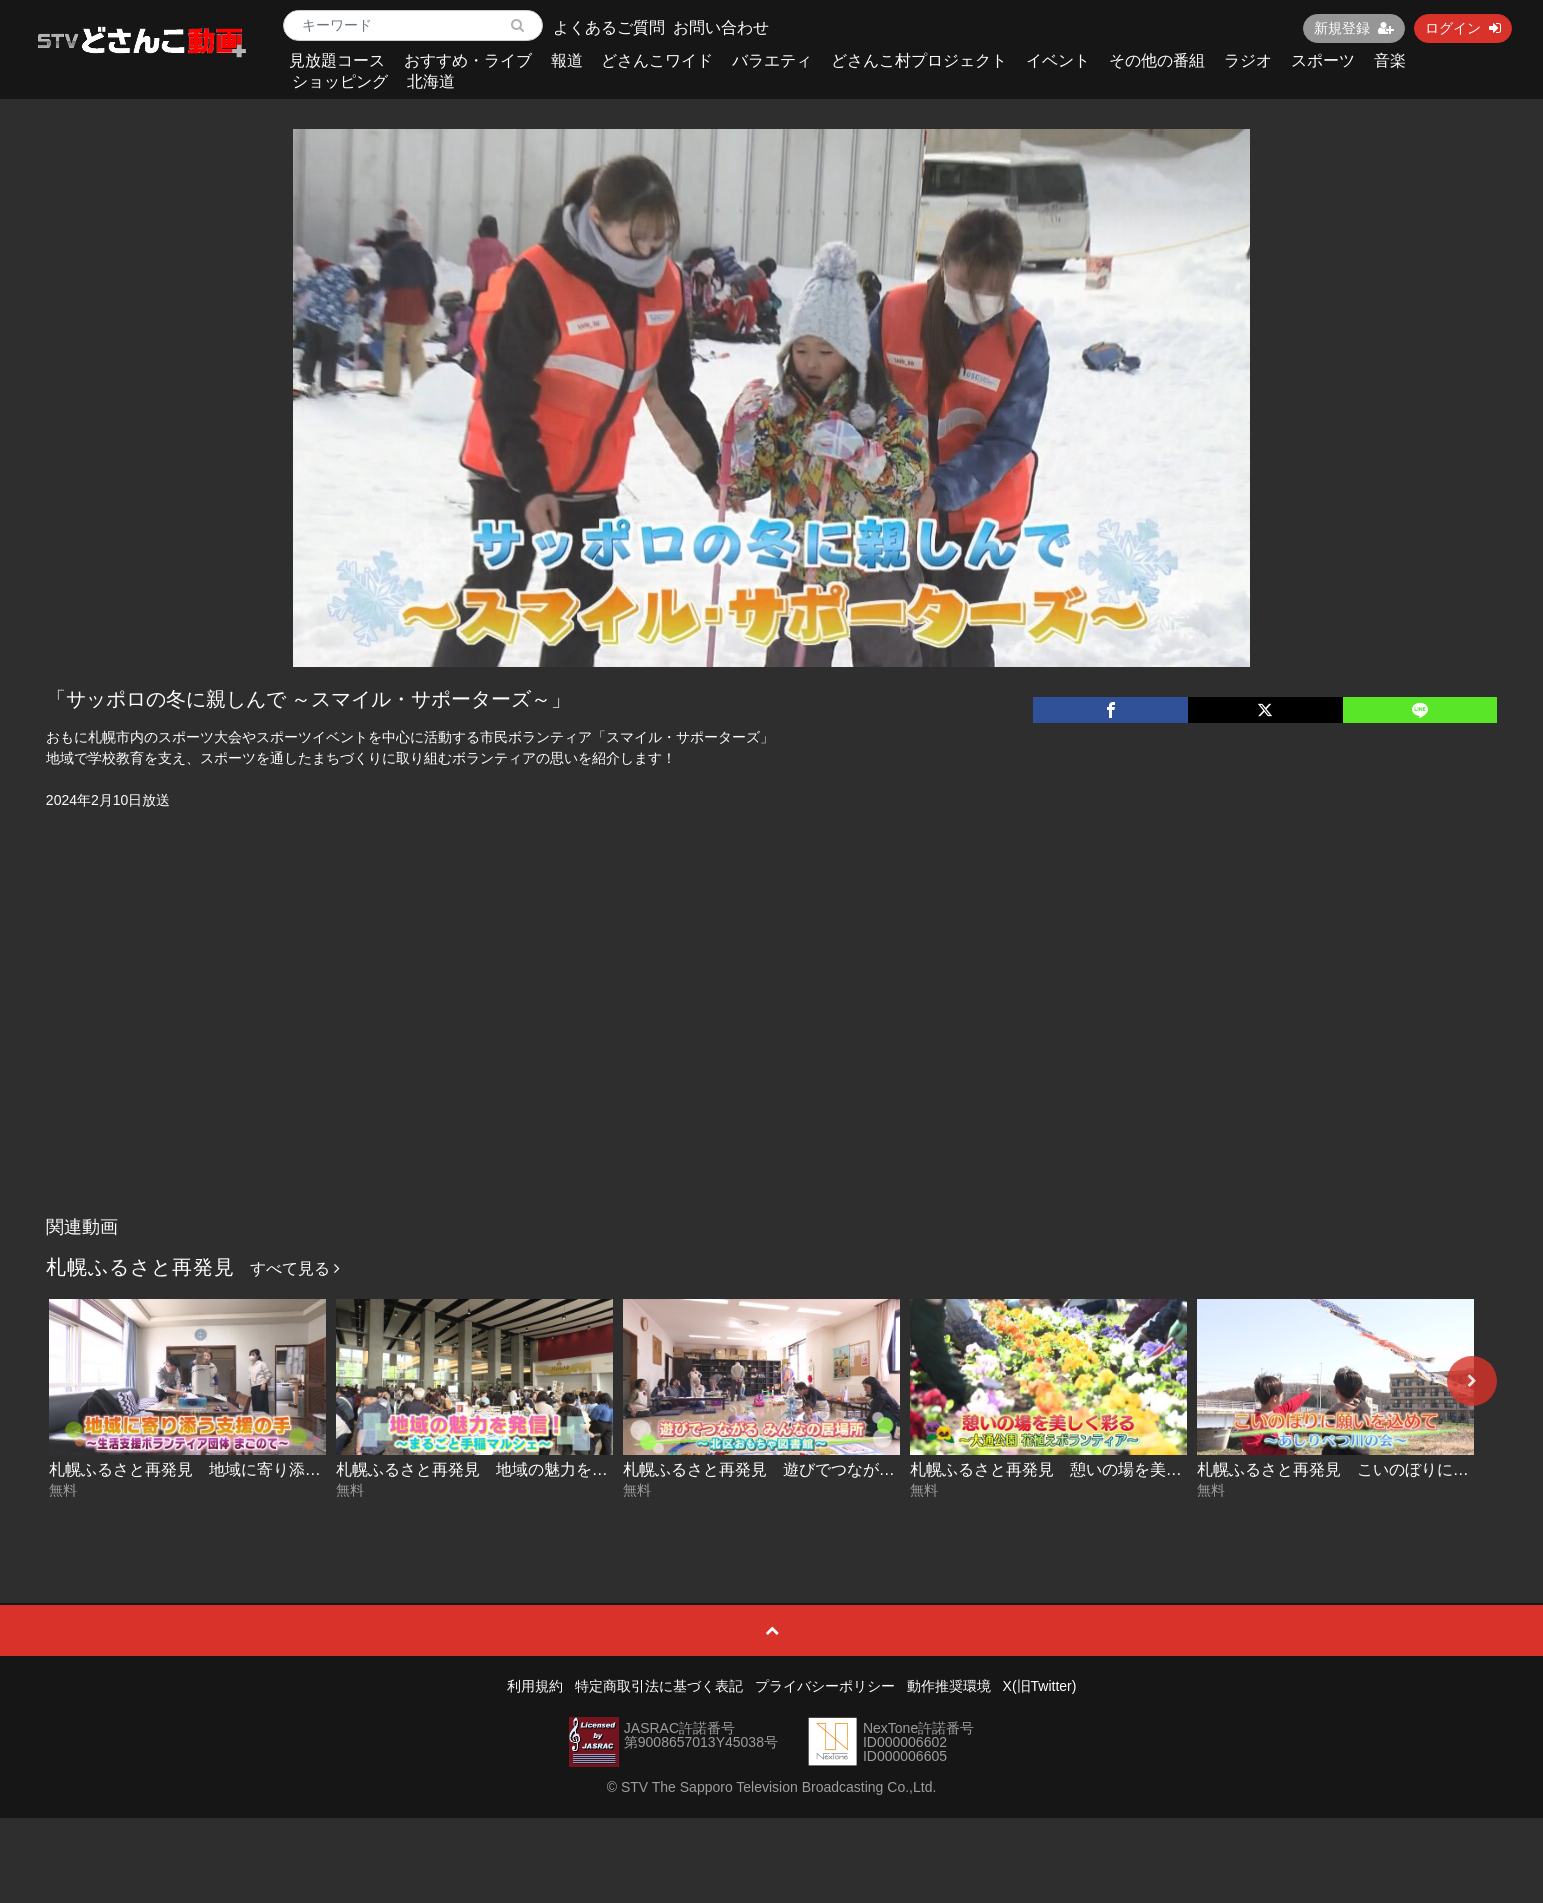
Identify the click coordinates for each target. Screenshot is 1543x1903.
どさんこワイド (657, 60)
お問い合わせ (721, 27)
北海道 (431, 81)
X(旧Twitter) (1040, 1686)
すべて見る (295, 1268)
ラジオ (1248, 60)
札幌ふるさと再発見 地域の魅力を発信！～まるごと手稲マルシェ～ (584, 1469)
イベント (1058, 60)
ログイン (1463, 28)
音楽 (1390, 60)
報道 (567, 60)
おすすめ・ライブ (468, 60)
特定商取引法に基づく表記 (659, 1686)
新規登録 (1354, 28)
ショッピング (340, 81)
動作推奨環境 (949, 1686)
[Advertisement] (772, 1057)
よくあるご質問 (609, 27)
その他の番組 (1157, 60)
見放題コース (337, 60)
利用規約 (535, 1686)
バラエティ (772, 60)
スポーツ (1323, 60)
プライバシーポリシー (825, 1686)
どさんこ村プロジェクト (919, 60)
